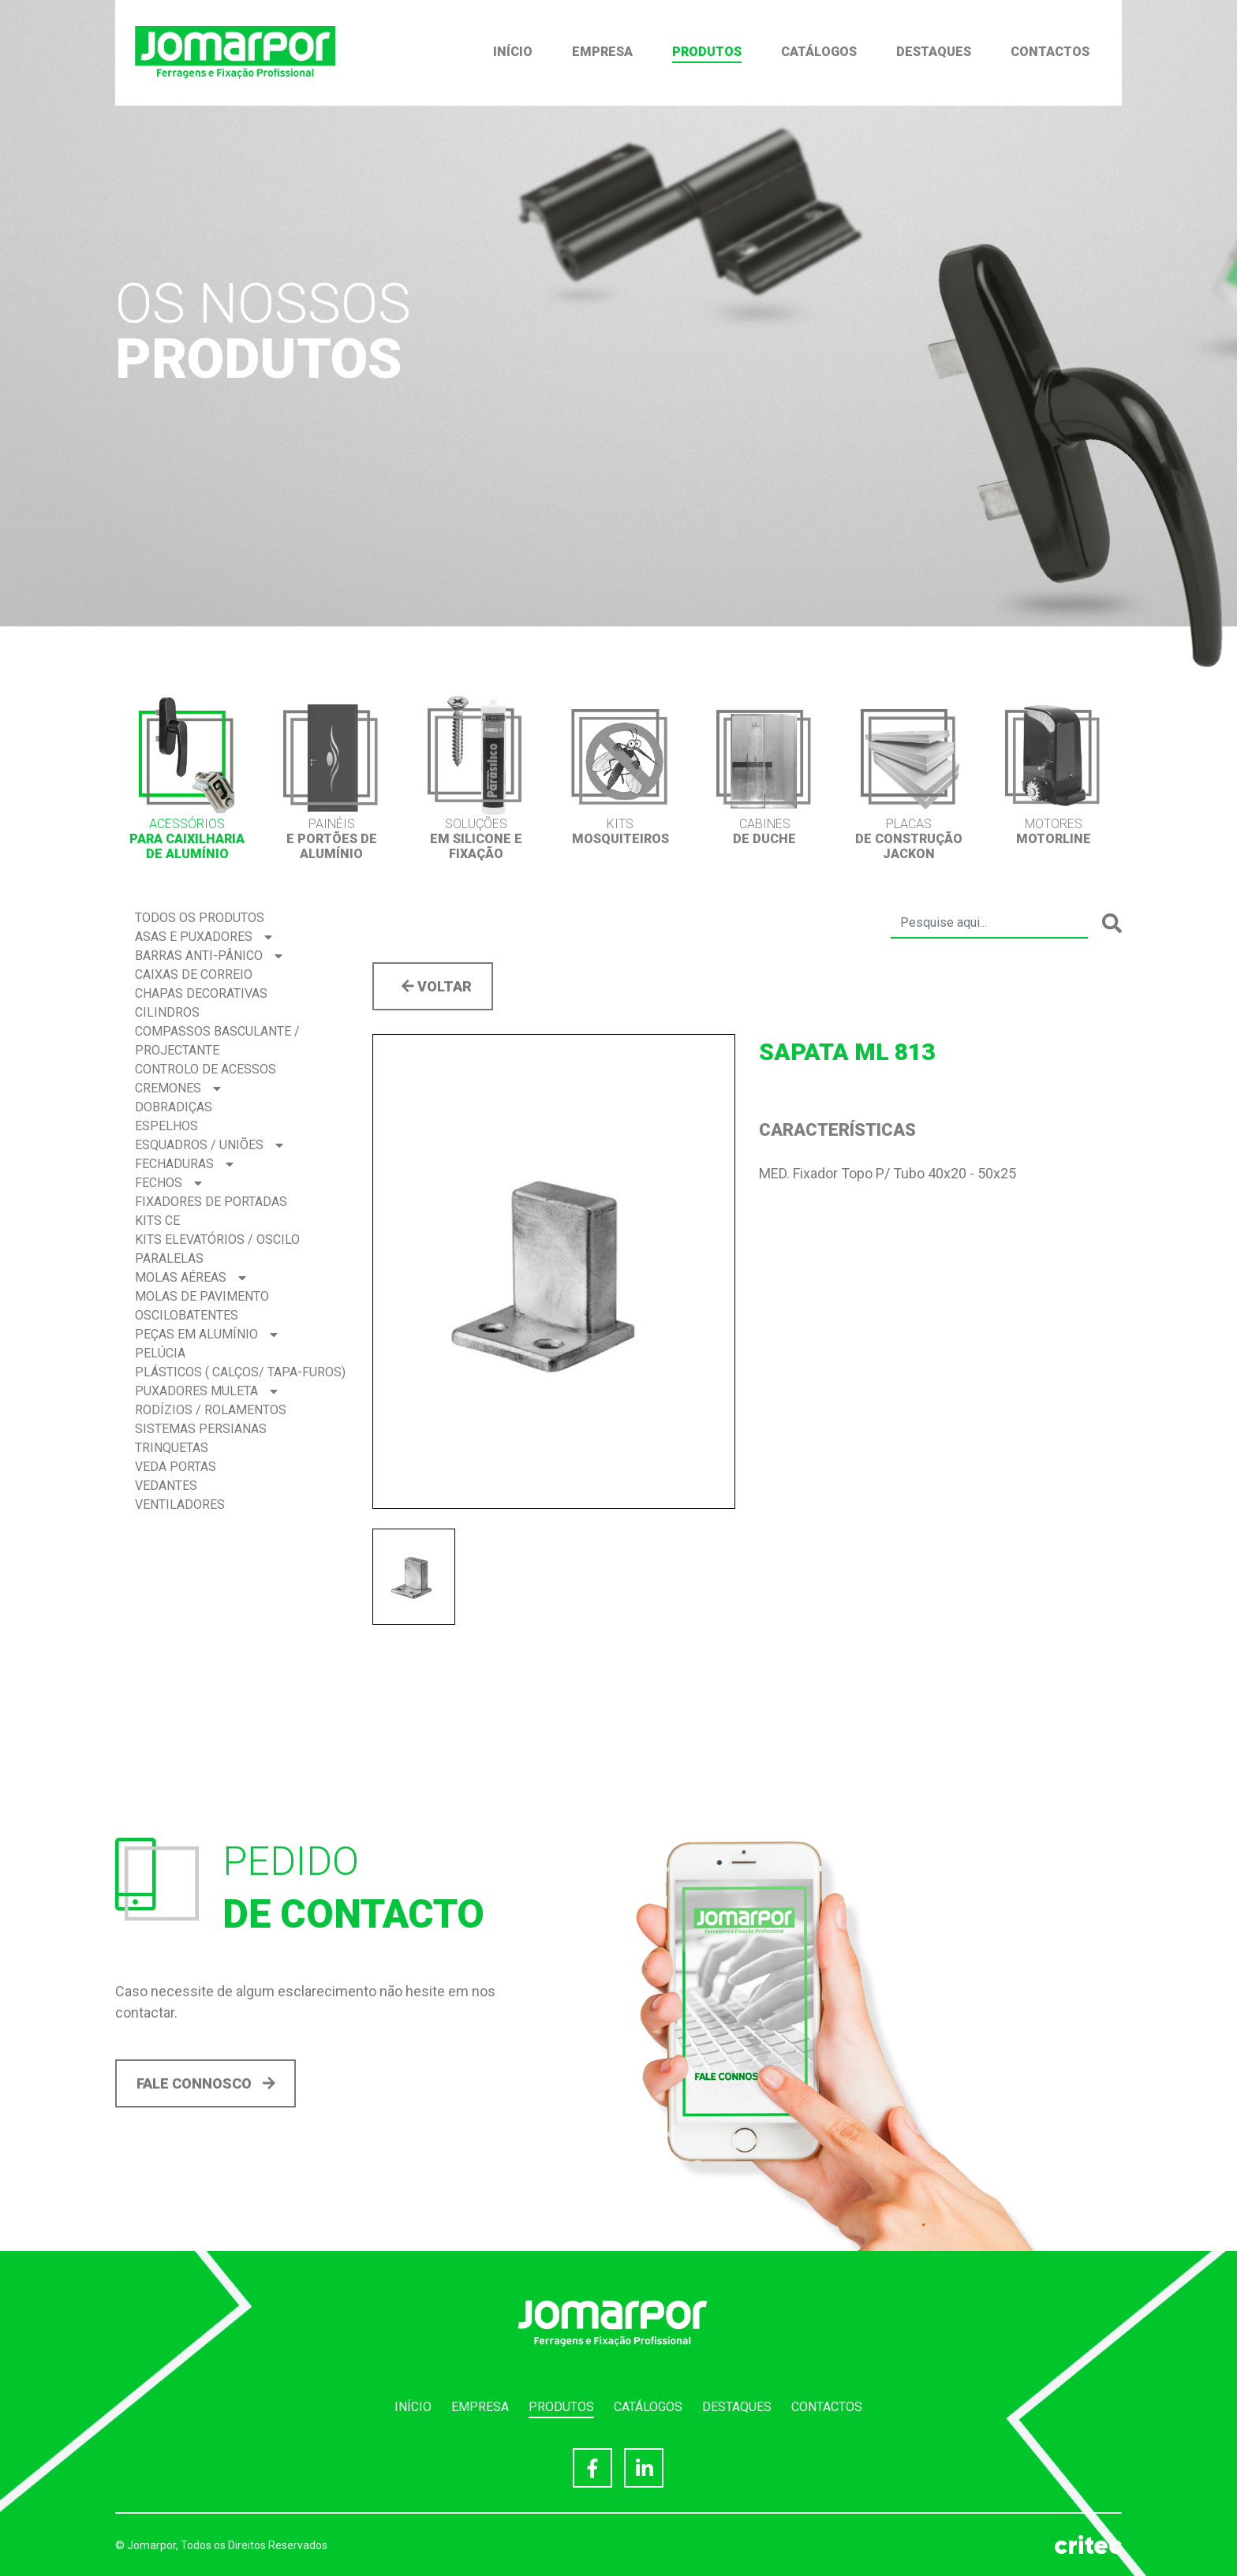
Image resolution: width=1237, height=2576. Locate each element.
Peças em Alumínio (206, 1334)
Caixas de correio (193, 974)
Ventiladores (180, 1504)
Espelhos (166, 1125)
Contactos (1050, 51)
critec (1088, 2545)
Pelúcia (160, 1353)
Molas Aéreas (190, 1277)
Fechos (168, 1182)
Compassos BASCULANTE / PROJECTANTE (217, 1041)
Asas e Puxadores (203, 936)
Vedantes (166, 1485)
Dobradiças (173, 1106)
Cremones (178, 1088)
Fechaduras (184, 1163)
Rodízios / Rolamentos (210, 1409)
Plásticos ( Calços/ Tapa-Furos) (240, 1372)
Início (513, 51)
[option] (187, 777)
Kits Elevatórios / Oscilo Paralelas (217, 1249)
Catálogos (819, 51)
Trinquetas (171, 1447)
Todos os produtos (199, 917)
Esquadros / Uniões (209, 1144)
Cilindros (167, 1012)
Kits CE (157, 1220)
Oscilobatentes (186, 1315)
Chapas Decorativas (201, 993)
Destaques (933, 51)
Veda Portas (175, 1466)
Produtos (707, 51)
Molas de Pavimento (202, 1296)
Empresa (602, 51)
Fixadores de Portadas (211, 1201)
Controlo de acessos (205, 1069)
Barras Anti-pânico (208, 955)
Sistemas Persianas (201, 1428)
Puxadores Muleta (206, 1390)
